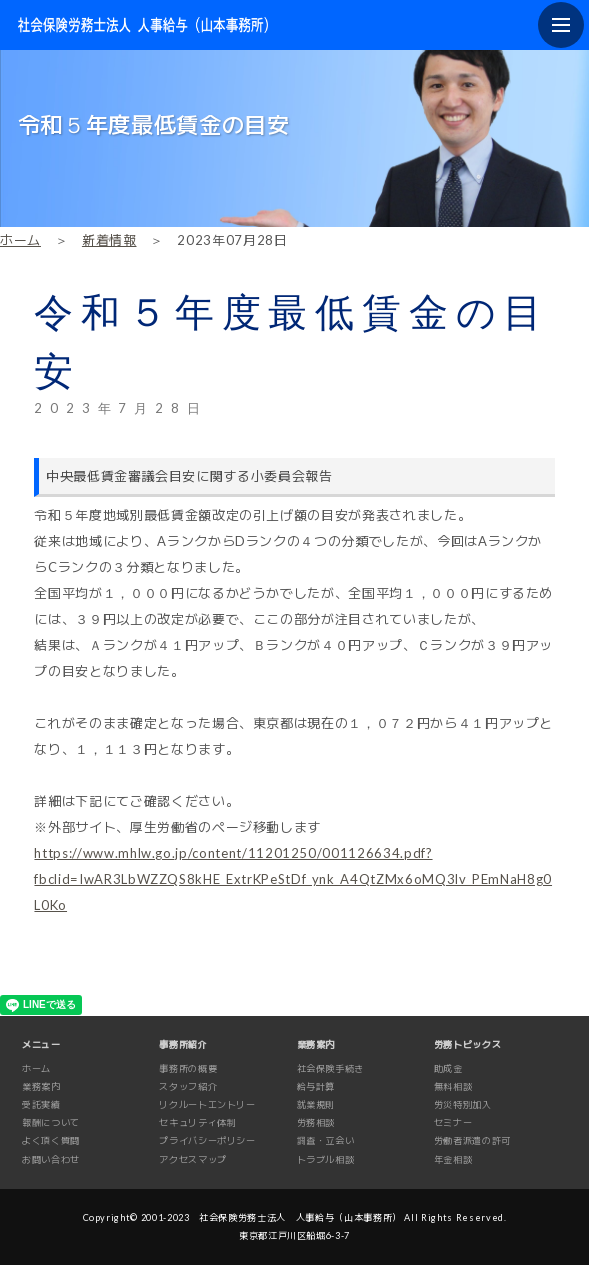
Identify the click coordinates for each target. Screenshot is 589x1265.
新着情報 (109, 240)
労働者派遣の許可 (472, 1140)
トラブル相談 (326, 1159)
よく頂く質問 (51, 1140)
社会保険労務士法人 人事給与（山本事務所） (300, 1217)
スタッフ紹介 (188, 1086)
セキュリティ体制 (197, 1122)
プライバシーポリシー (207, 1140)
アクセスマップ (193, 1159)
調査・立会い (326, 1140)
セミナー (453, 1122)
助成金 (448, 1068)
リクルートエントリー (207, 1104)
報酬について (51, 1122)
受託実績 (41, 1104)
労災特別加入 (463, 1104)
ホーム (20, 240)
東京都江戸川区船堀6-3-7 (294, 1235)
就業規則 (316, 1104)
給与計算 (316, 1086)
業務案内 (41, 1086)
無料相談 (453, 1086)
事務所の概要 (188, 1068)
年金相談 (453, 1159)
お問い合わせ (51, 1159)
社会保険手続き (331, 1068)
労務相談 (316, 1122)
